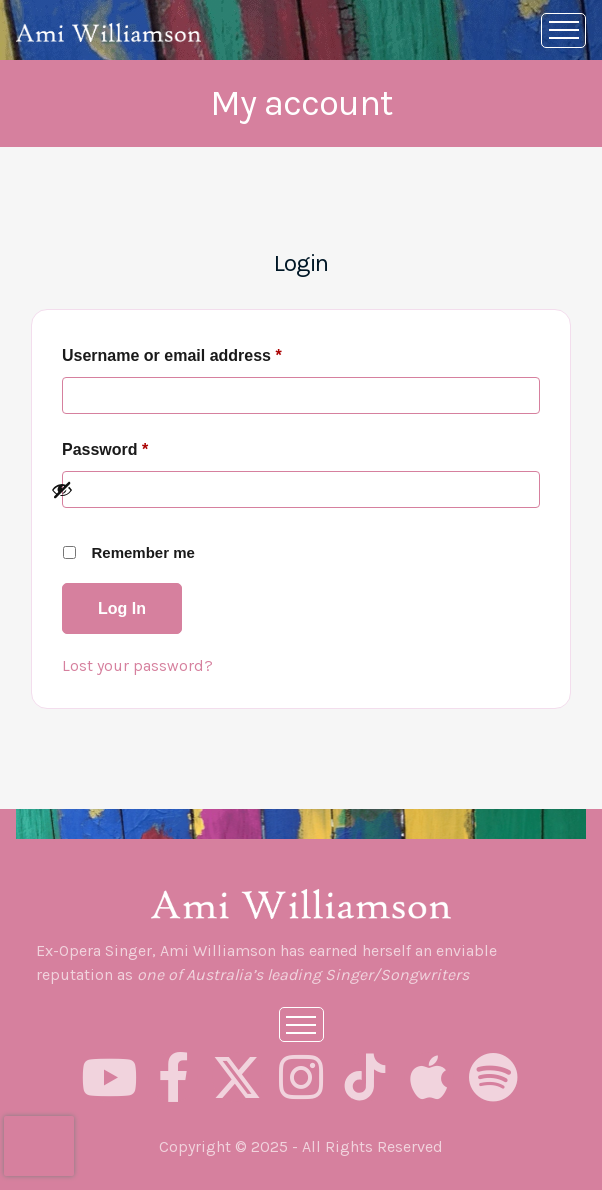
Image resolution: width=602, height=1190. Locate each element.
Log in (122, 608)
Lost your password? (137, 665)
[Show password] (290, 489)
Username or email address (206, 356)
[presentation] (39, 1146)
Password (139, 450)
